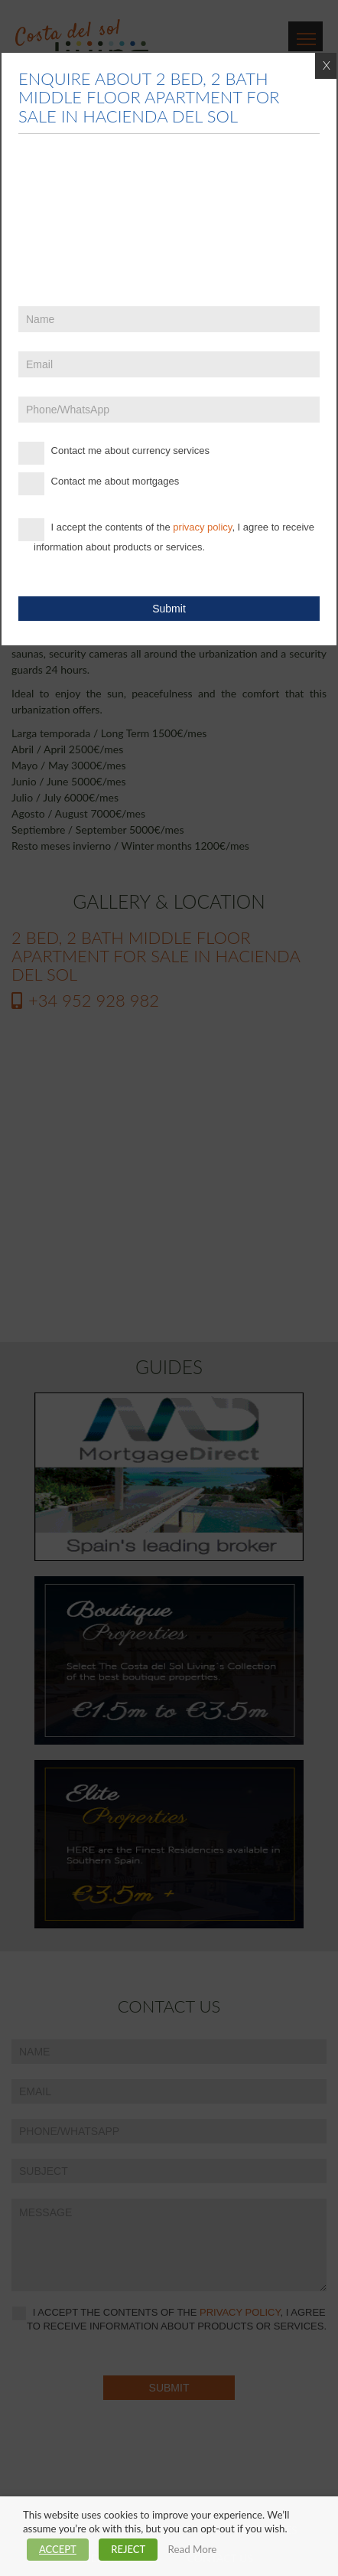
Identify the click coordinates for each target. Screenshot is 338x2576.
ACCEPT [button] (57, 2549)
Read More (192, 2549)
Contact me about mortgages (98, 483)
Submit (169, 608)
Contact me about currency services (114, 453)
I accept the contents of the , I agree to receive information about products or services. (166, 535)
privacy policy (202, 527)
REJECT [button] (128, 2549)
